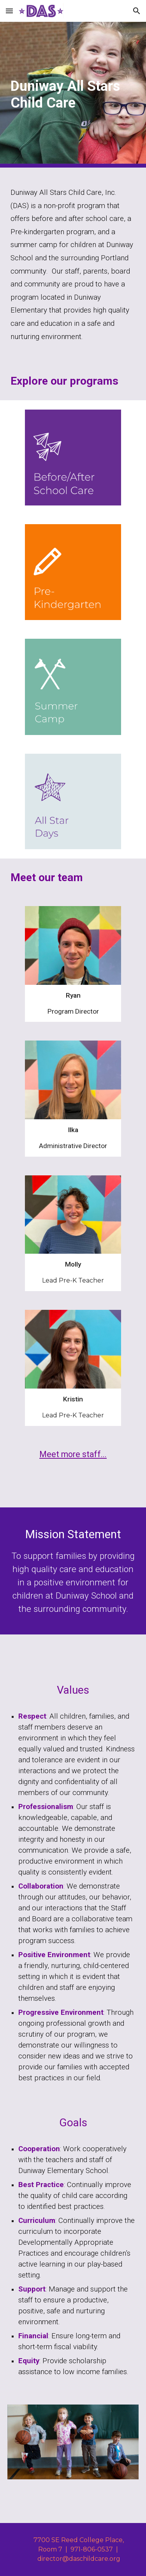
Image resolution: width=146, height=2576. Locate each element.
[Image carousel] (73, 2442)
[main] (73, 95)
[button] (9, 10)
